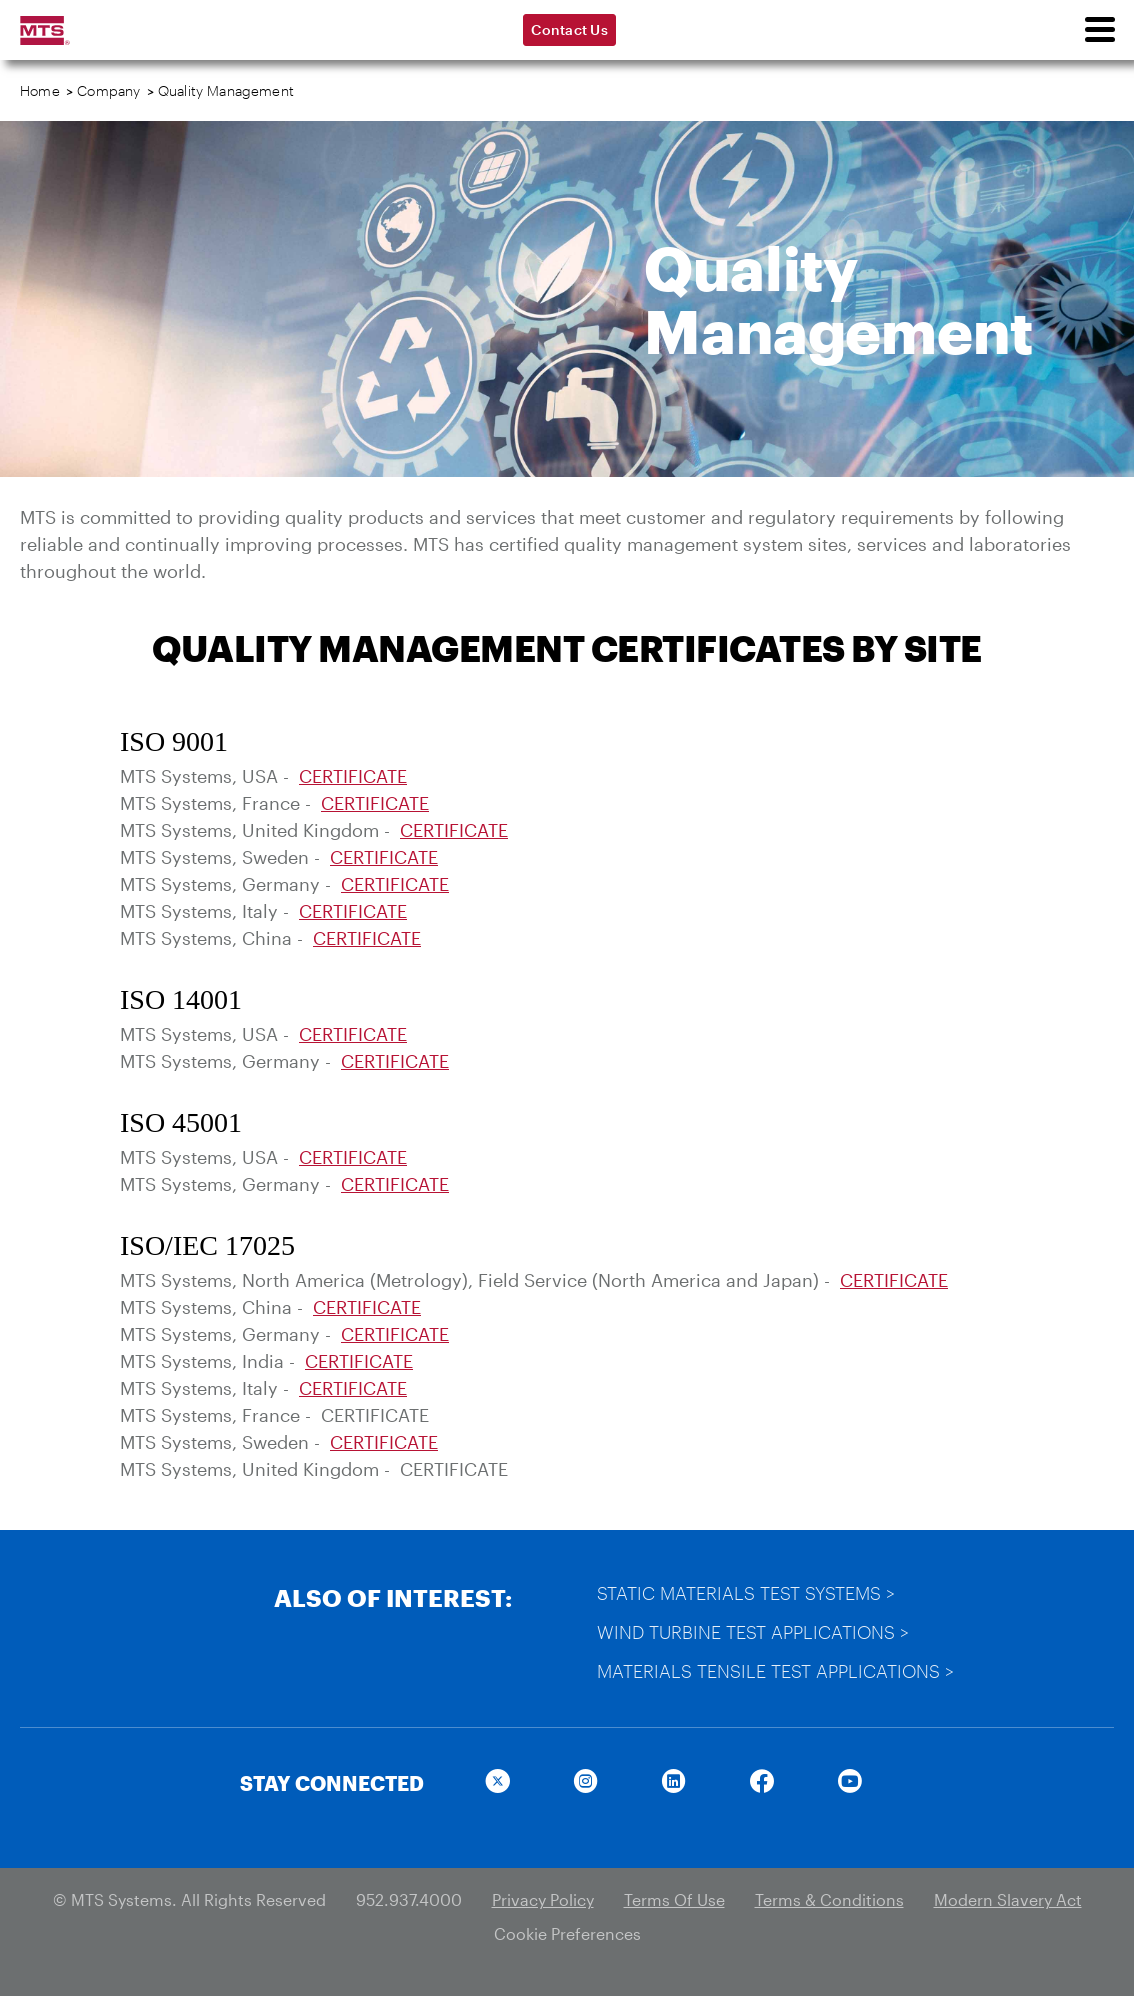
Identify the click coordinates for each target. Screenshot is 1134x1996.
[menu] (1099, 30)
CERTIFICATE (353, 776)
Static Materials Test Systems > (746, 1593)
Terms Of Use (674, 1899)
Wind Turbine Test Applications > (753, 1632)
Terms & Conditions (829, 1899)
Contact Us (569, 29)
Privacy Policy (543, 1899)
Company (108, 90)
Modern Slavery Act (1008, 1899)
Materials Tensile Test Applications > (775, 1671)
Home (40, 90)
